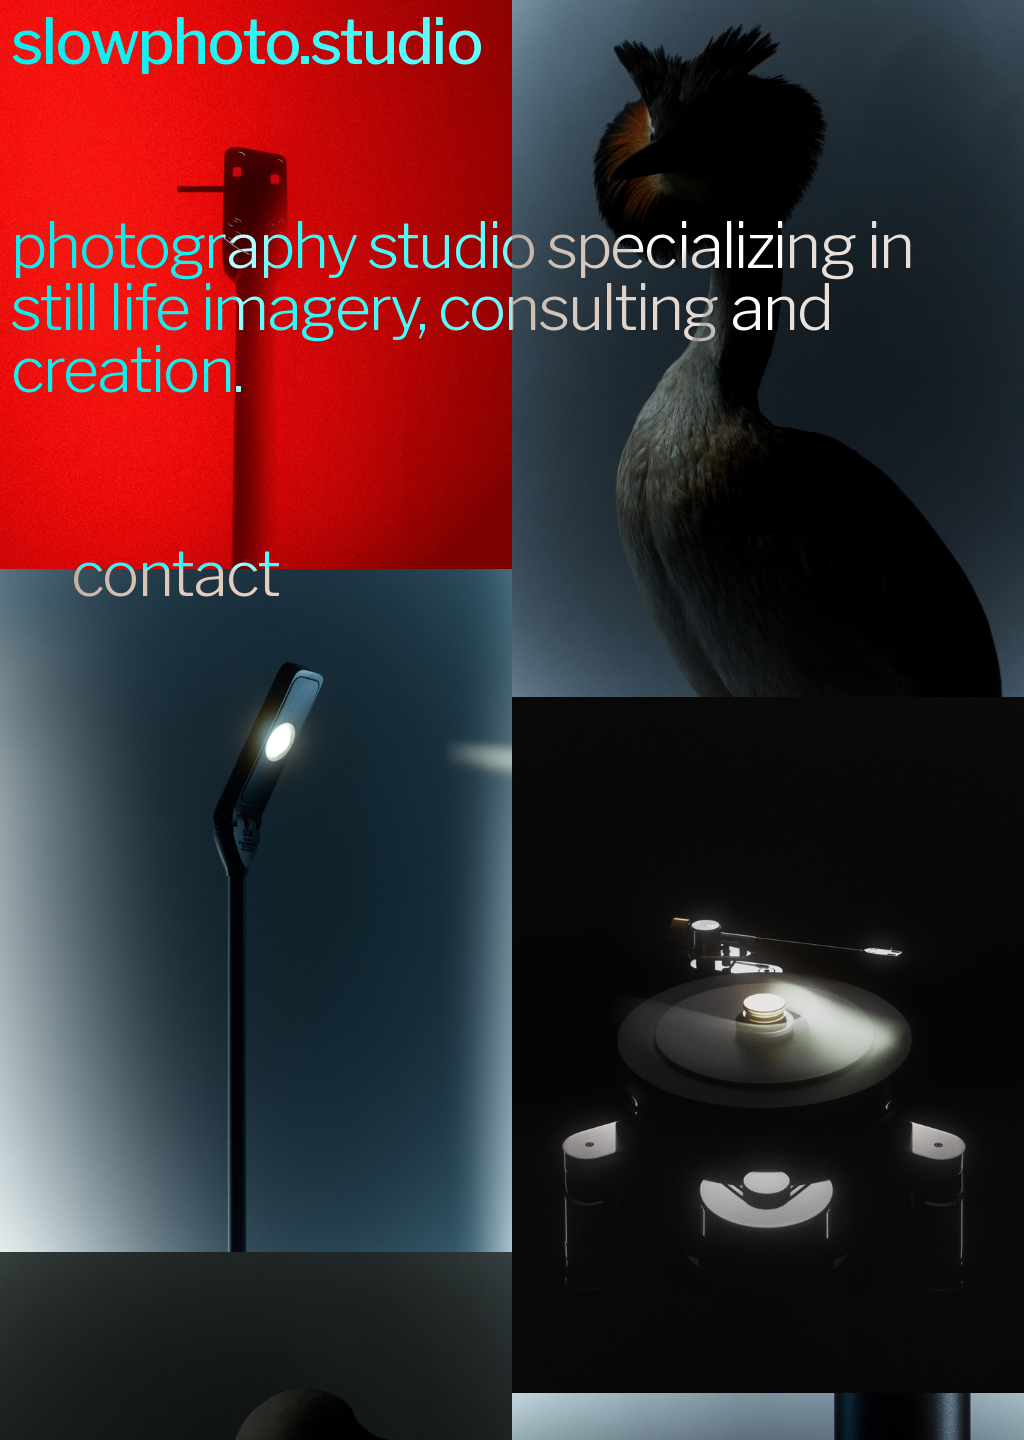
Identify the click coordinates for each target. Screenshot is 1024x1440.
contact (145, 574)
